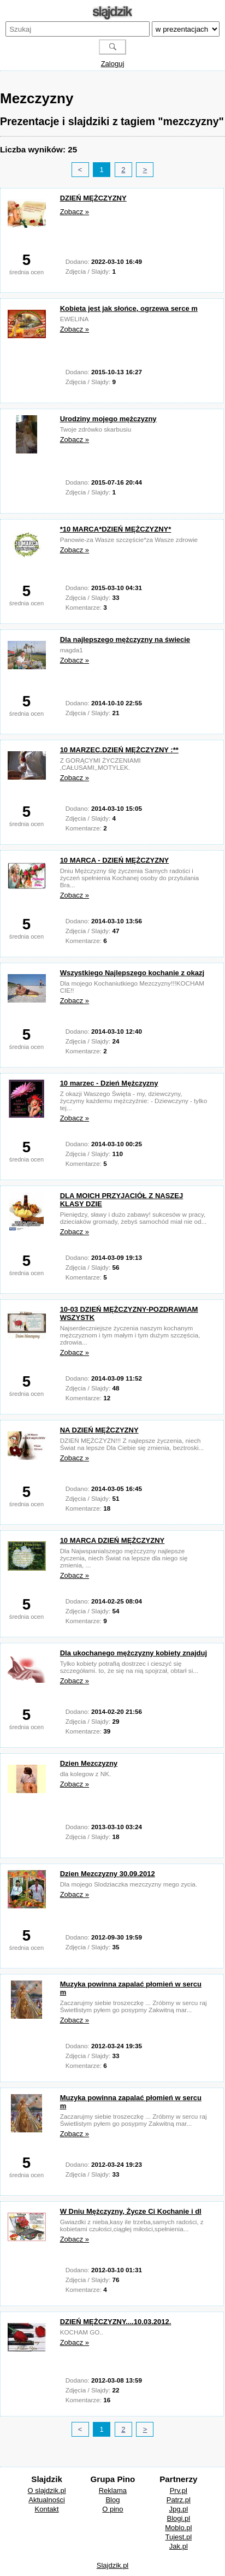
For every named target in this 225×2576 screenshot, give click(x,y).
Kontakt (47, 2509)
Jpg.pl (178, 2509)
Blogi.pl (179, 2518)
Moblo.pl (178, 2528)
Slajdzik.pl (113, 2565)
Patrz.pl (179, 2500)
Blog (112, 2500)
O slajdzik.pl (47, 2490)
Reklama (113, 2490)
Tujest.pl (178, 2537)
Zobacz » (74, 212)
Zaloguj (113, 64)
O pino (112, 2509)
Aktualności (46, 2500)
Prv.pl (178, 2490)
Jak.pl (178, 2546)
